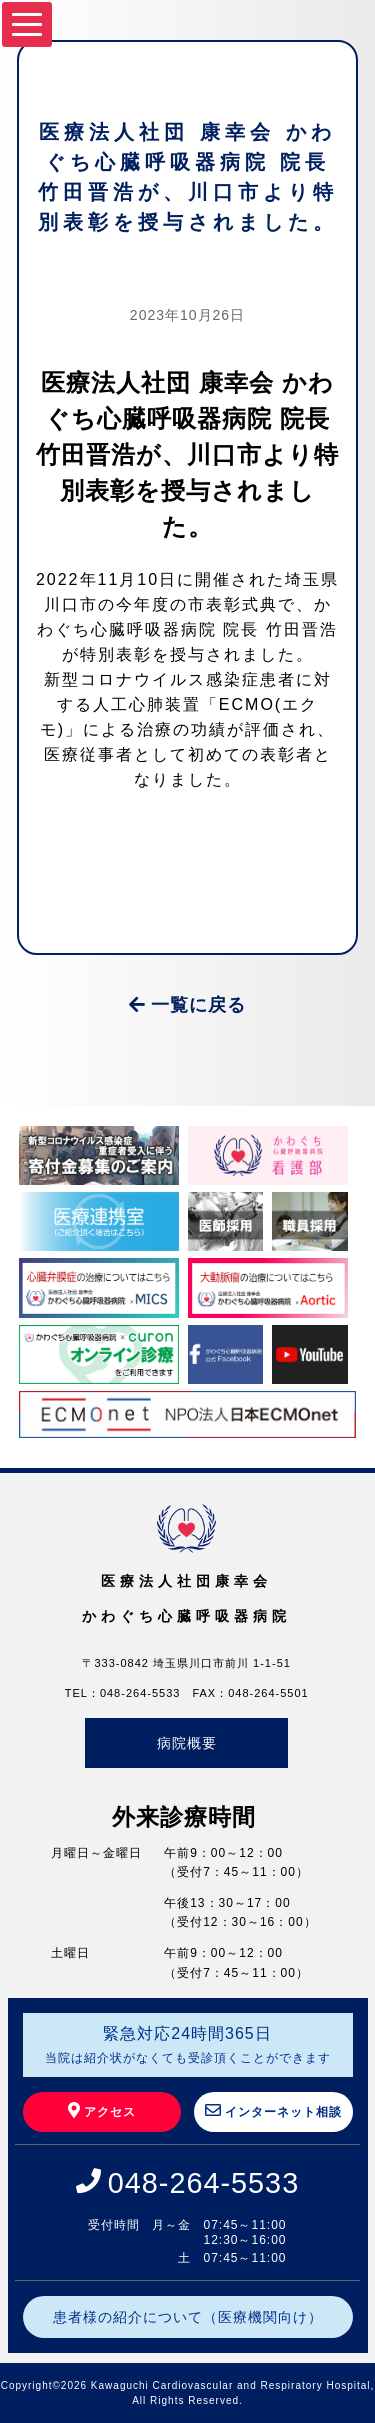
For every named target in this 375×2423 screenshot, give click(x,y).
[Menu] (27, 24)
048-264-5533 (203, 2183)
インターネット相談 (273, 2110)
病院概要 (187, 1743)
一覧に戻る (187, 1005)
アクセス (102, 2110)
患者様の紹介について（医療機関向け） (188, 2317)
